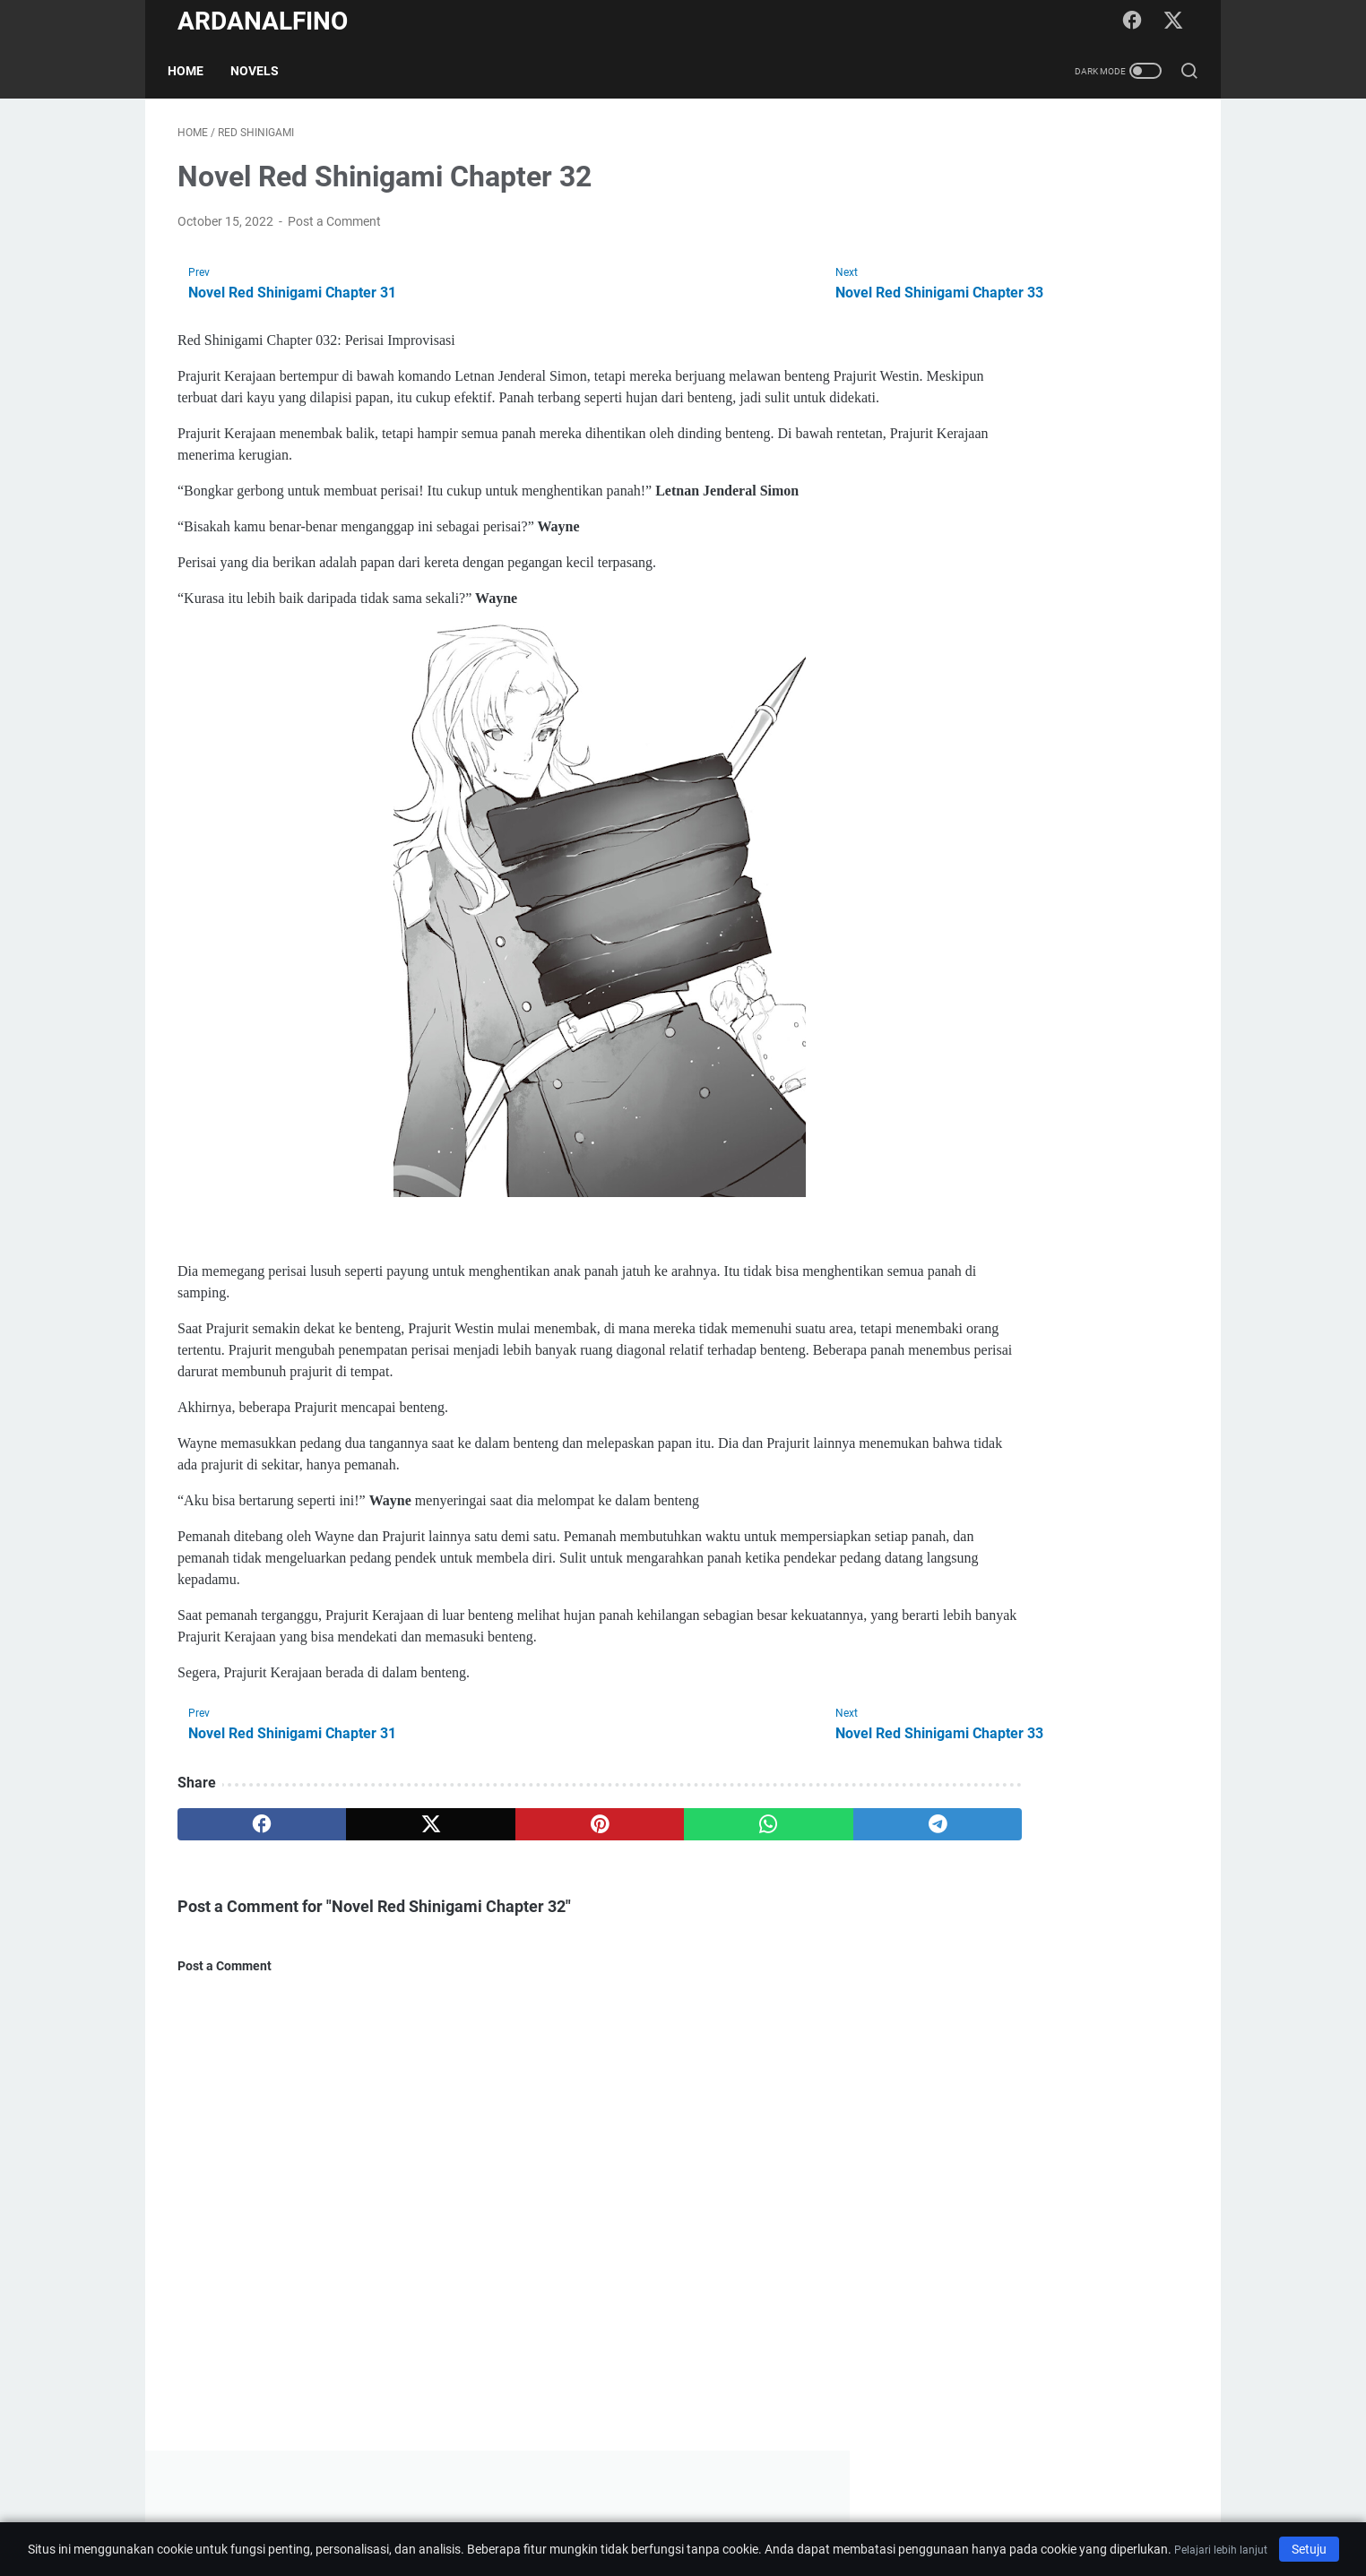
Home (195, 71)
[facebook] (245, 1852)
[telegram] (787, 1852)
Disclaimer (642, 2511)
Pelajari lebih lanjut (1220, 2550)
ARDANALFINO (262, 21)
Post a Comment (334, 227)
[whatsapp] (652, 1852)
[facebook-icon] (1135, 21)
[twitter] (380, 1852)
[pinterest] (516, 1852)
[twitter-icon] (1176, 21)
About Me (569, 2511)
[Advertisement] (1054, 399)
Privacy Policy (727, 2511)
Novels (264, 71)
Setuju (1309, 2549)
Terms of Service (829, 2511)
